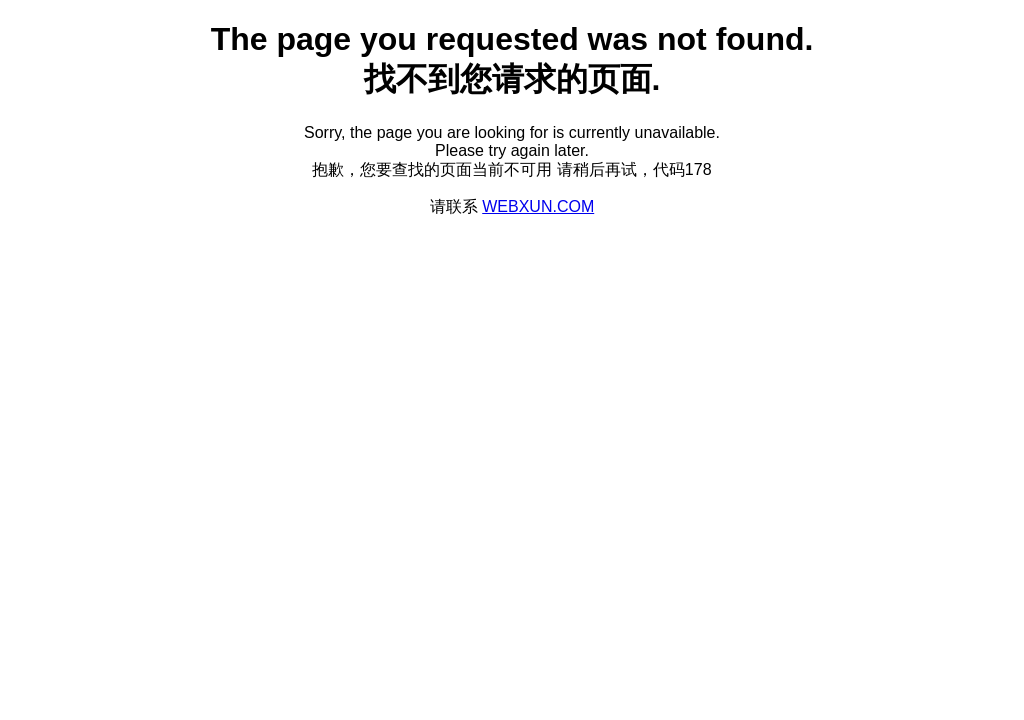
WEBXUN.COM (538, 206)
